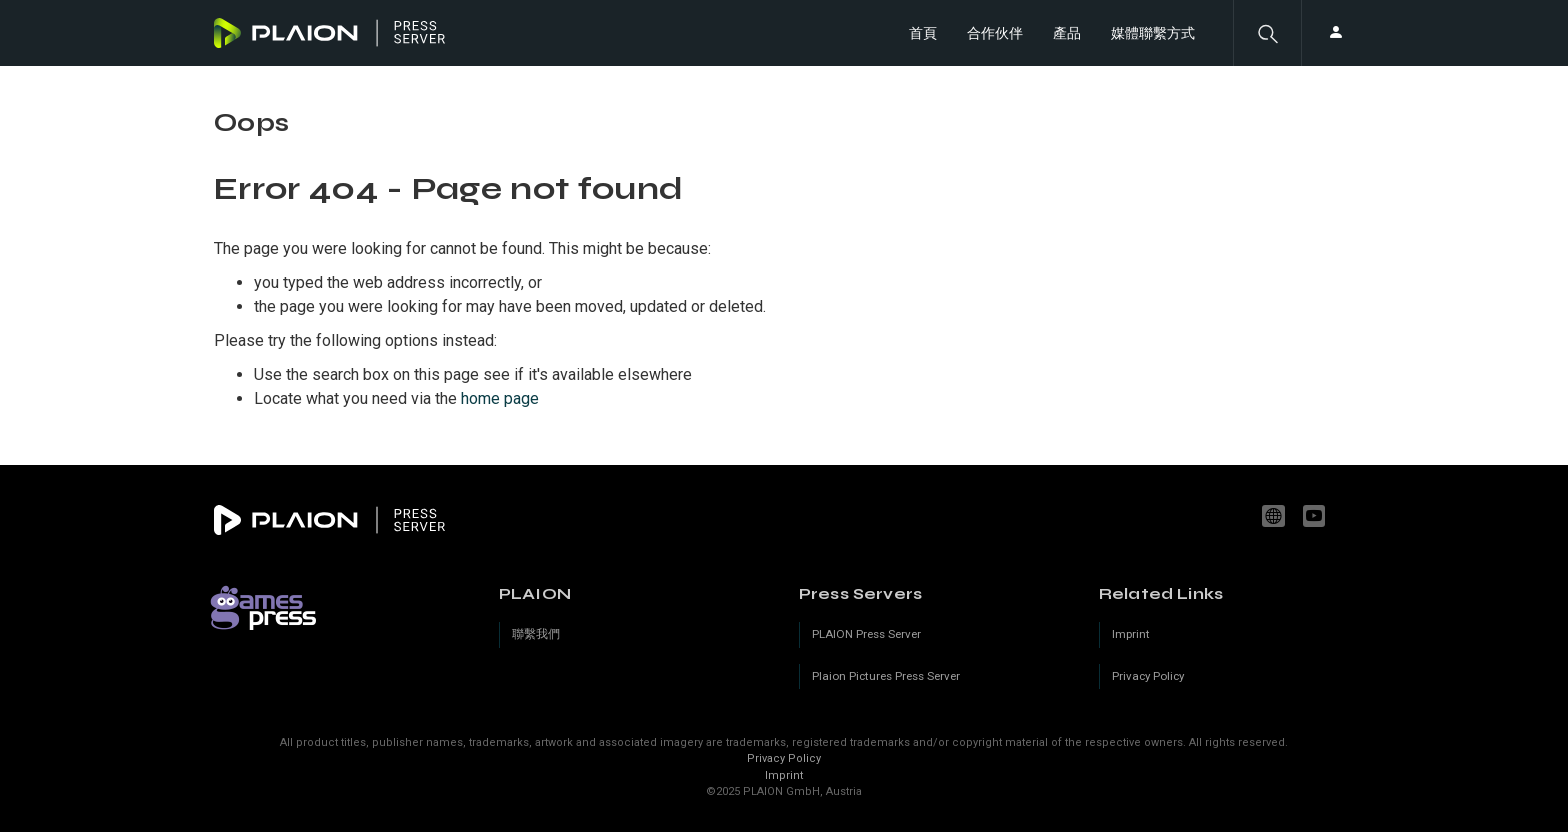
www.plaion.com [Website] (1276, 516)
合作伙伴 (995, 33)
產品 (1067, 33)
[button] (1267, 33)
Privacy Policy (784, 758)
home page (500, 398)
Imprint (784, 775)
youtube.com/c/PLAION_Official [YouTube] (1317, 516)
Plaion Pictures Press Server (886, 676)
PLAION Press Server (866, 634)
